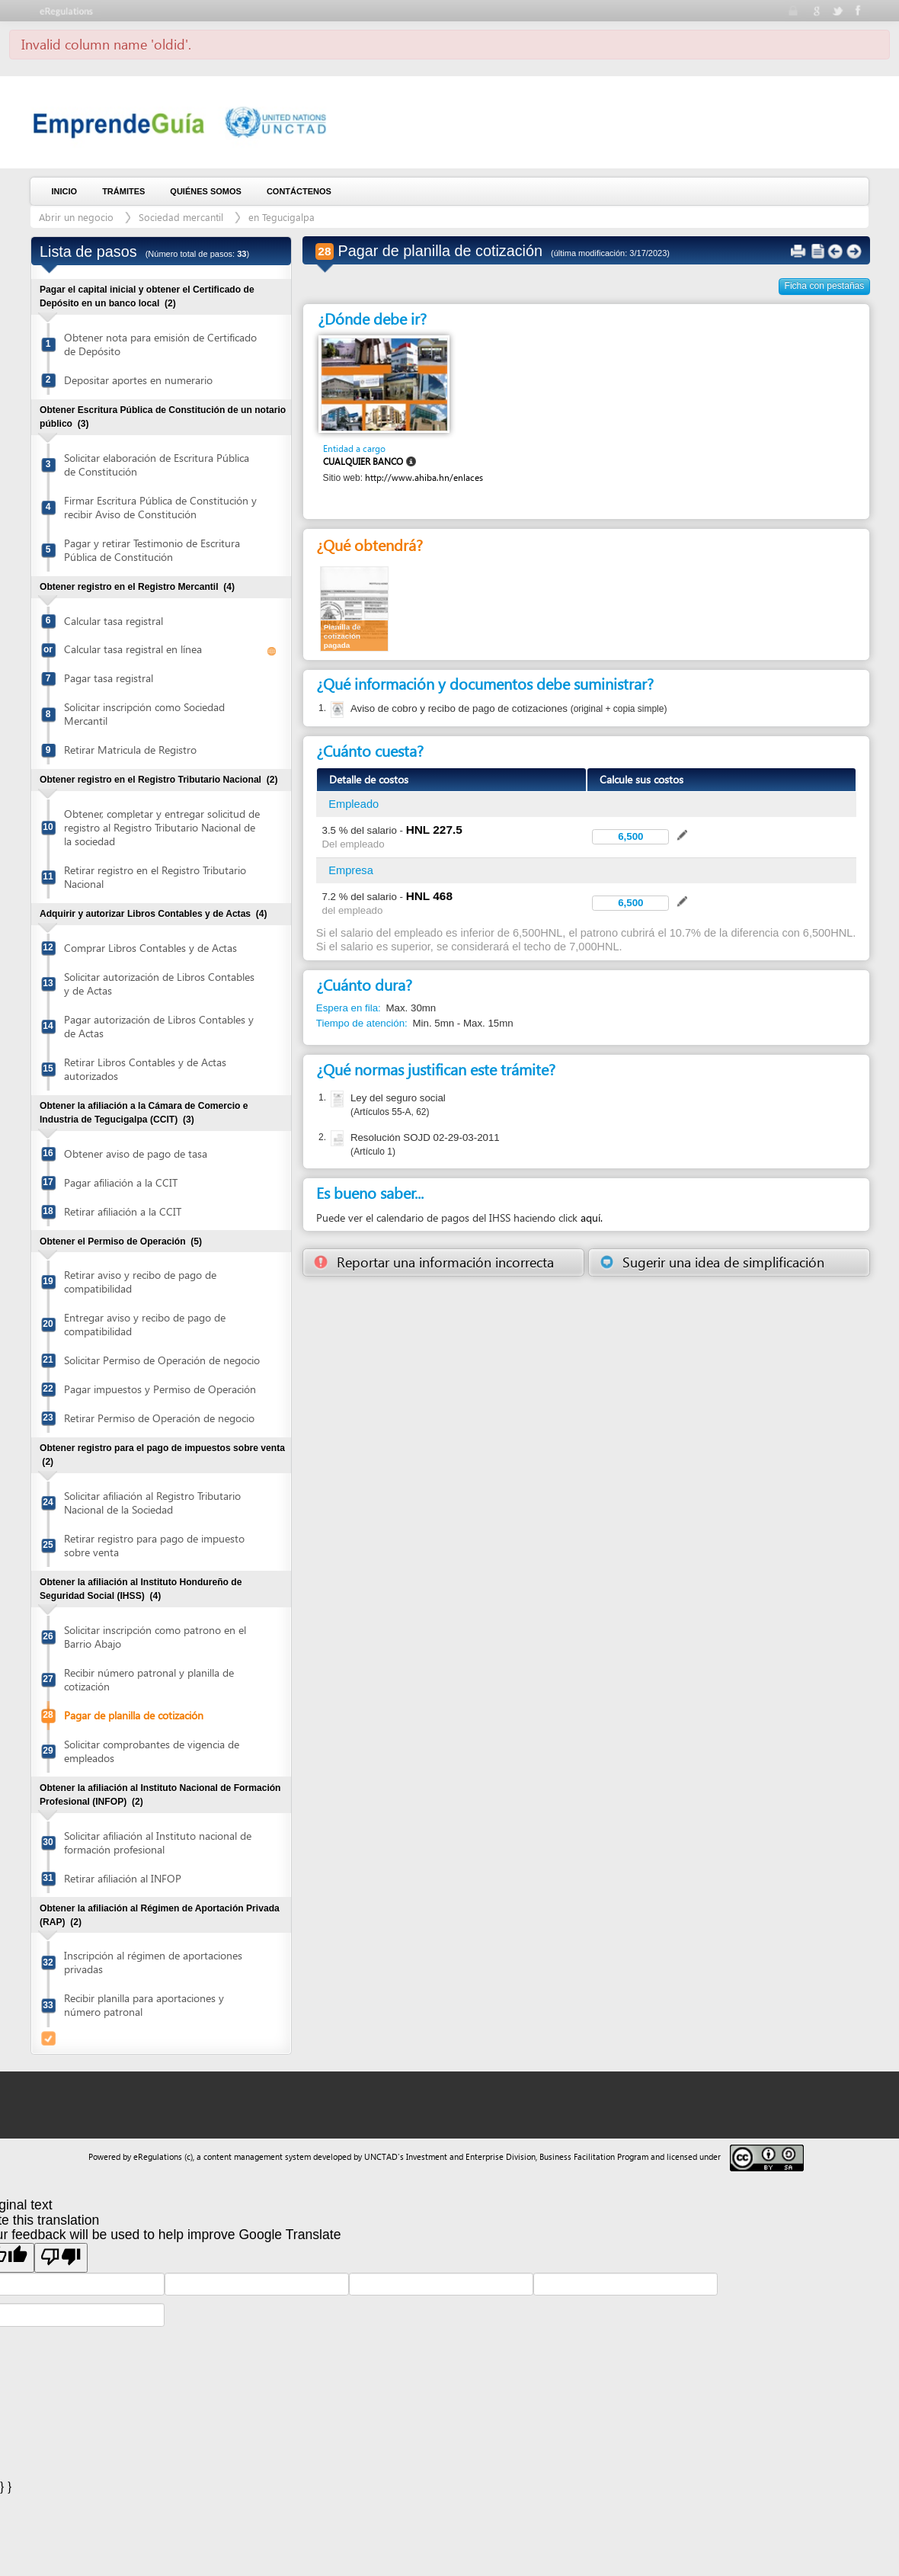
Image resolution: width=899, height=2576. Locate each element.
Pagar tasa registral (108, 678)
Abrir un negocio (76, 216)
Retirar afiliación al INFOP (122, 1878)
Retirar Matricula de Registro (130, 749)
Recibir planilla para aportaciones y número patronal (144, 2005)
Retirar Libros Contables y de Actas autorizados (145, 1069)
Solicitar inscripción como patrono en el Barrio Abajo (155, 1637)
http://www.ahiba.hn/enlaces (424, 477)
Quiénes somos (206, 191)
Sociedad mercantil (181, 216)
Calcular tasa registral (113, 621)
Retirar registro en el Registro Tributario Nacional (155, 877)
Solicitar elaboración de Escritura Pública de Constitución (156, 464)
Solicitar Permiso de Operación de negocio (162, 1360)
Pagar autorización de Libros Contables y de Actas (159, 1026)
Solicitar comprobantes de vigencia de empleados (151, 1751)
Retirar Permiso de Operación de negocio (159, 1418)
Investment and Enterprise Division (471, 2156)
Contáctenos (299, 191)
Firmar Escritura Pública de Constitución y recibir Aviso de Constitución (160, 507)
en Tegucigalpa (281, 216)
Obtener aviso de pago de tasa (135, 1153)
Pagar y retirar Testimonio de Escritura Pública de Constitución (152, 550)
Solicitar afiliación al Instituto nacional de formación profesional (157, 1842)
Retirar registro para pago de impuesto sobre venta (154, 1545)
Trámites (123, 191)
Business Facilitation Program (593, 2156)
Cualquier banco (363, 461)
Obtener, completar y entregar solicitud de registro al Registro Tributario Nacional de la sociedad (162, 827)
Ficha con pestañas (825, 285)
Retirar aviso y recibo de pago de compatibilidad (140, 1281)
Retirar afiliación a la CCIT (122, 1211)
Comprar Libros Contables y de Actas (150, 947)
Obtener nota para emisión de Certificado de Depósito (160, 344)
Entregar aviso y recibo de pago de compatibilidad (145, 1324)
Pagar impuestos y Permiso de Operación (160, 1389)
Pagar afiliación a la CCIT (121, 1182)
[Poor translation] (61, 2257)
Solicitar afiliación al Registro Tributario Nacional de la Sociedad (152, 1502)
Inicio (65, 191)
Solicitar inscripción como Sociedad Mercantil (144, 714)
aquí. (592, 1217)
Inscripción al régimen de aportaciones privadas (153, 1962)
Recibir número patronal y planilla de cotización (149, 1679)
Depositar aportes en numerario (138, 380)
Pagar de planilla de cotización (133, 1715)
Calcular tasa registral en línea (133, 649)
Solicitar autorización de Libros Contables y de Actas (159, 983)
